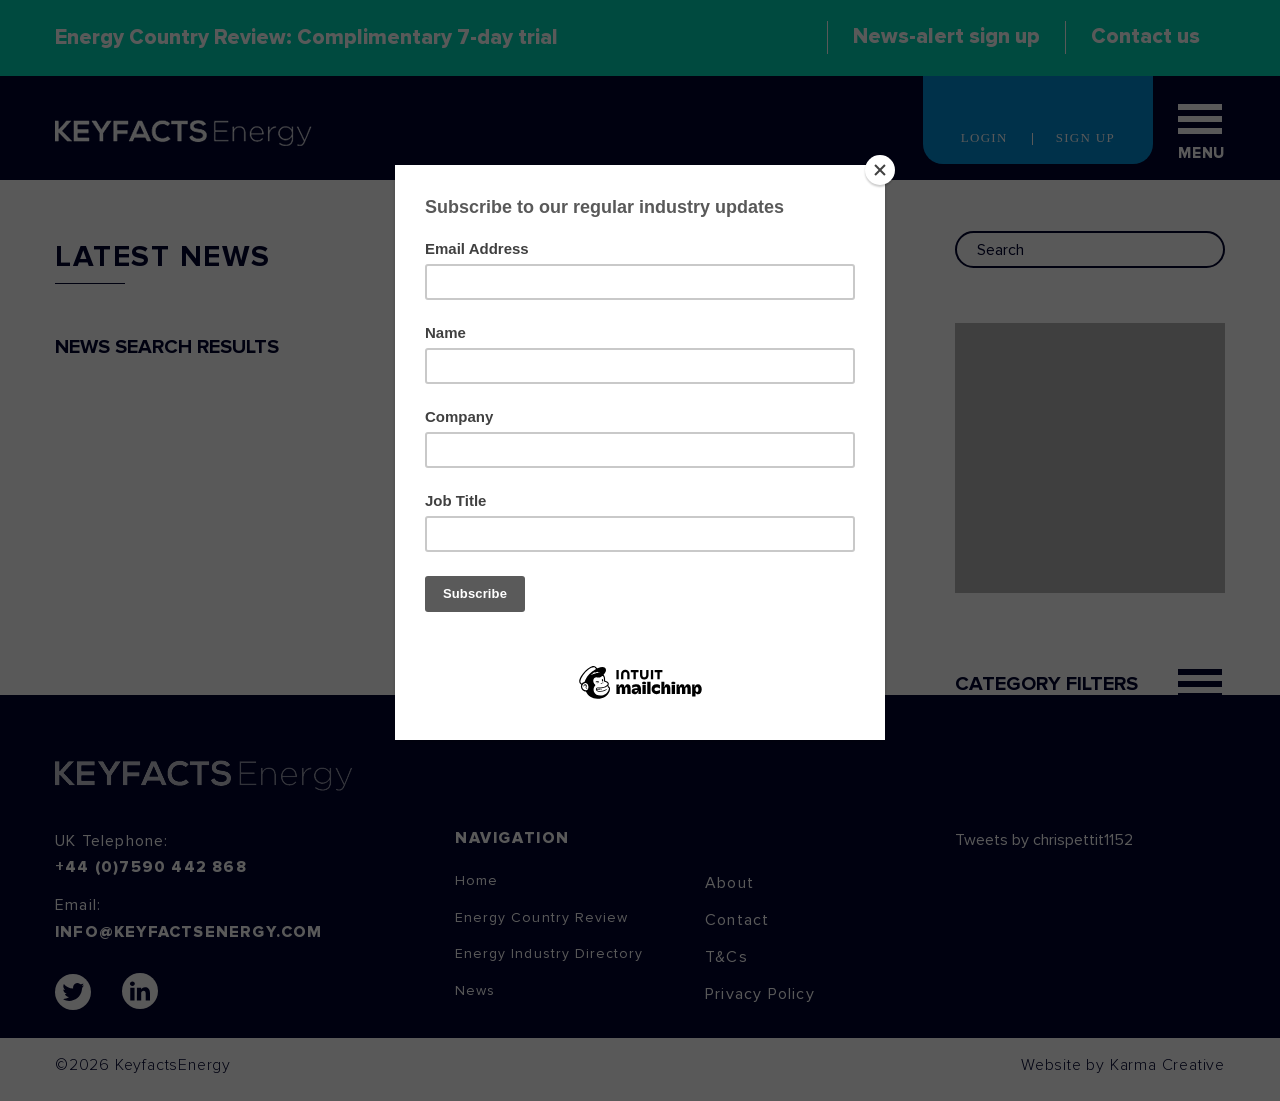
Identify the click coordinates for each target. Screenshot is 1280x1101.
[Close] (880, 170)
